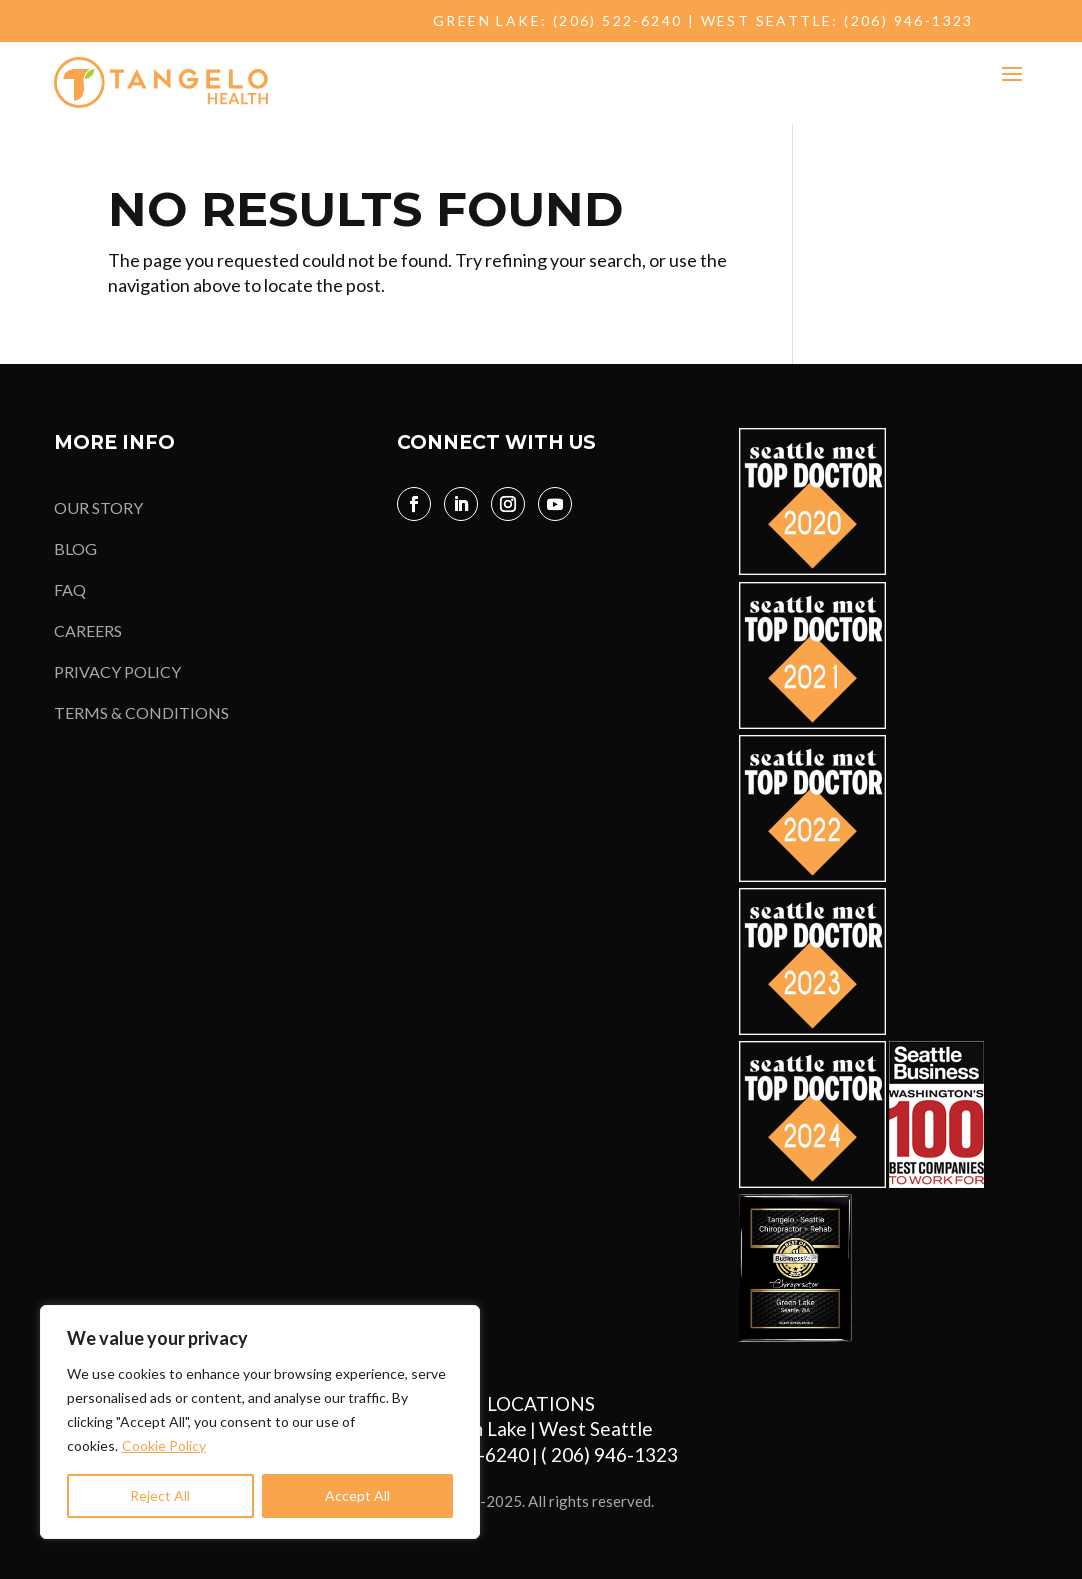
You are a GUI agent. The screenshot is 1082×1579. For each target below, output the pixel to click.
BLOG (75, 548)
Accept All (357, 1495)
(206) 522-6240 (618, 20)
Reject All (160, 1495)
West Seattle (596, 1428)
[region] (260, 1422)
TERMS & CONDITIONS (141, 712)
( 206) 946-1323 (613, 1454)
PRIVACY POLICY (117, 671)
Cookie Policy (164, 1445)
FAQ (70, 589)
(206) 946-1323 (909, 20)
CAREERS (88, 630)
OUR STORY (98, 507)
